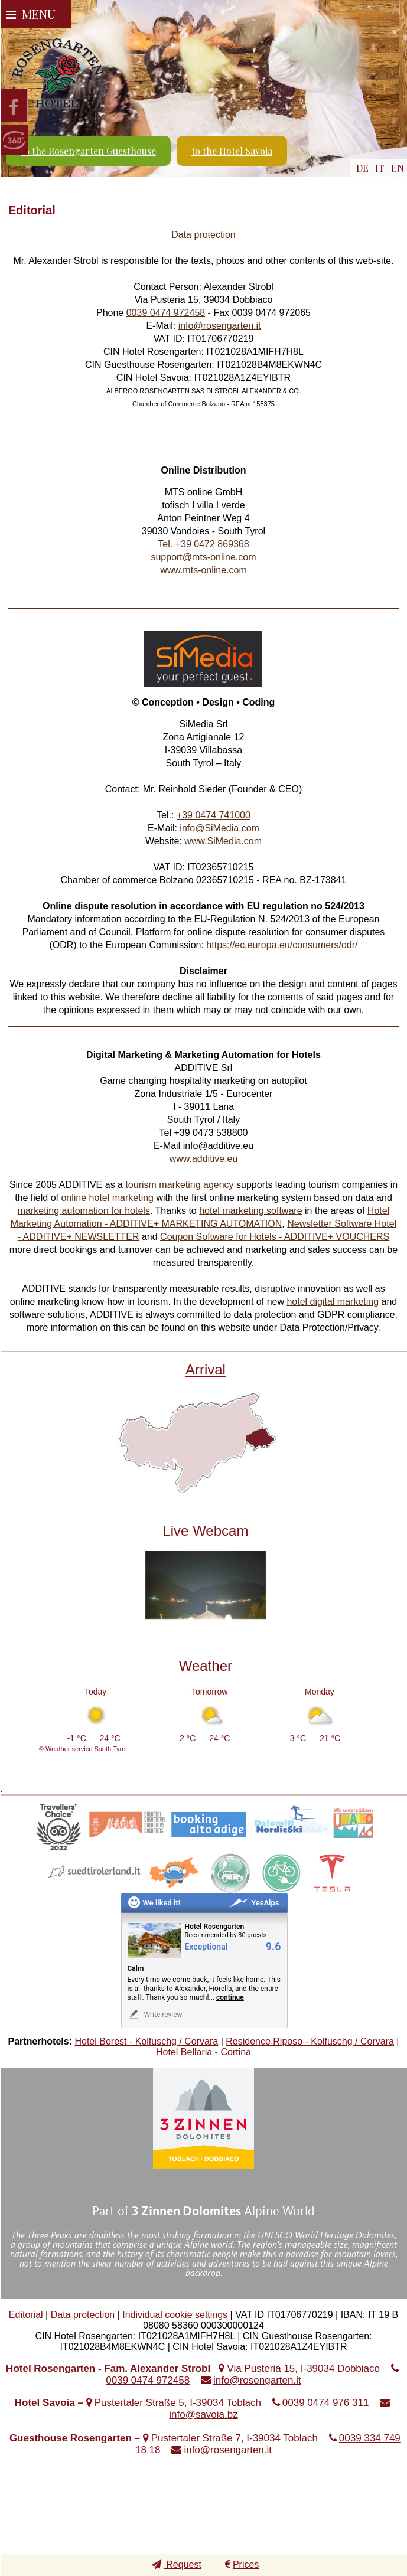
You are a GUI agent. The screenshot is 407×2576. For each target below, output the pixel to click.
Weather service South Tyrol (86, 1748)
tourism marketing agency (179, 1185)
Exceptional (206, 1946)
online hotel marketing (107, 1198)
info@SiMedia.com (219, 828)
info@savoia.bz (203, 2414)
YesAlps (254, 1902)
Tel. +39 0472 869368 (203, 544)
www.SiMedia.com (223, 841)
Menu (31, 14)
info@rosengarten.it (219, 326)
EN (397, 168)
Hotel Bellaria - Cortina (203, 2052)
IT (380, 168)
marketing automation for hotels (84, 1211)
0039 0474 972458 (165, 313)
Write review (155, 2014)
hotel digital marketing (332, 1302)
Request (176, 2564)
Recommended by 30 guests (226, 1935)
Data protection (203, 235)
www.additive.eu (204, 1159)
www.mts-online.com (203, 570)
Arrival (205, 1369)
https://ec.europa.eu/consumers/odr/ (281, 945)
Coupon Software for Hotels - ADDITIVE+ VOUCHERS (274, 1237)
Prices (242, 2564)
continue (230, 1997)
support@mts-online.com (203, 557)
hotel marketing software (250, 1211)
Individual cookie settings (174, 2315)
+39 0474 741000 (213, 815)
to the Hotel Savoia (231, 151)
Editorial (26, 2315)
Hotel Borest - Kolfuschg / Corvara (146, 2041)
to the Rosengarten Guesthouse (88, 151)
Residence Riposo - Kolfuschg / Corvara (310, 2041)
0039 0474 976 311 (325, 2402)
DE (362, 168)
